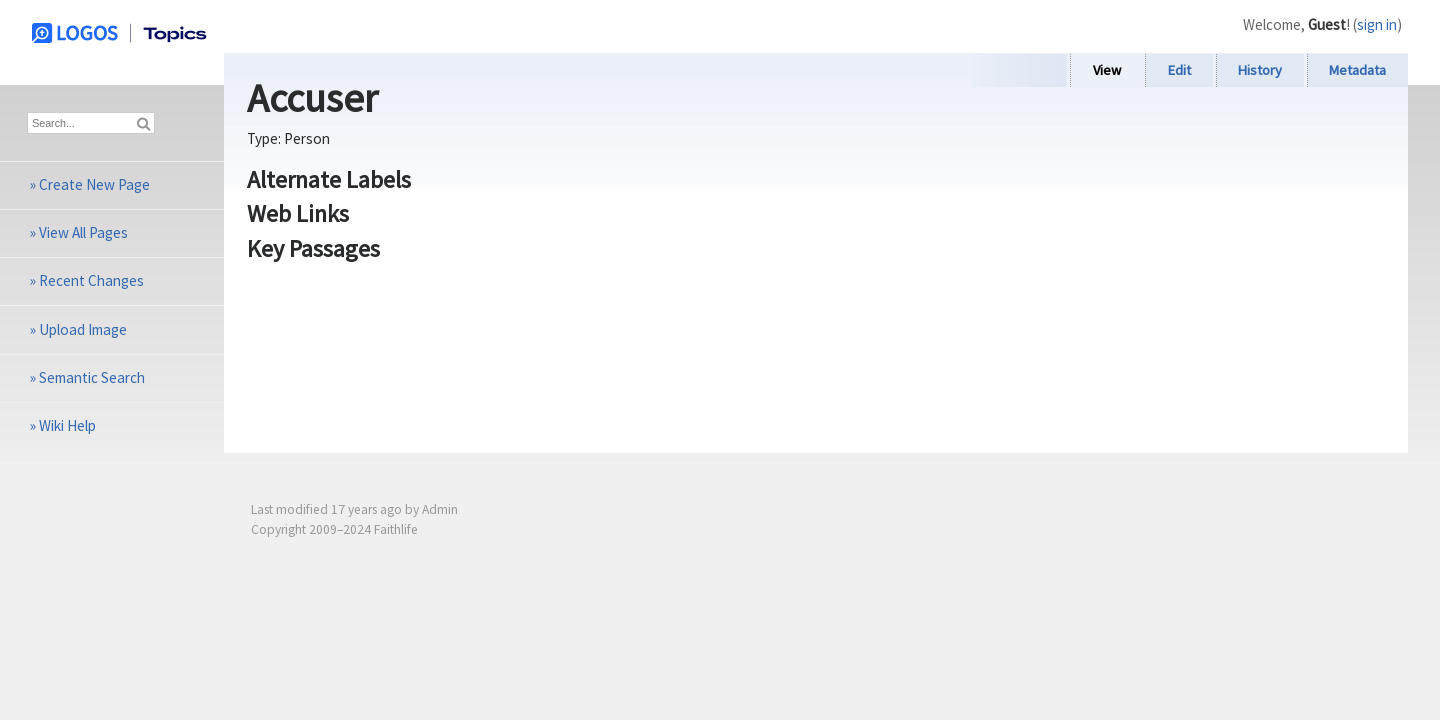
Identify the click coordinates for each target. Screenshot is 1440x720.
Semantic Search (92, 377)
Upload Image (83, 329)
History (1260, 70)
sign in (1377, 24)
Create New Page (94, 184)
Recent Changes (91, 280)
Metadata (1357, 70)
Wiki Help (67, 425)
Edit (1179, 70)
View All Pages (83, 232)
